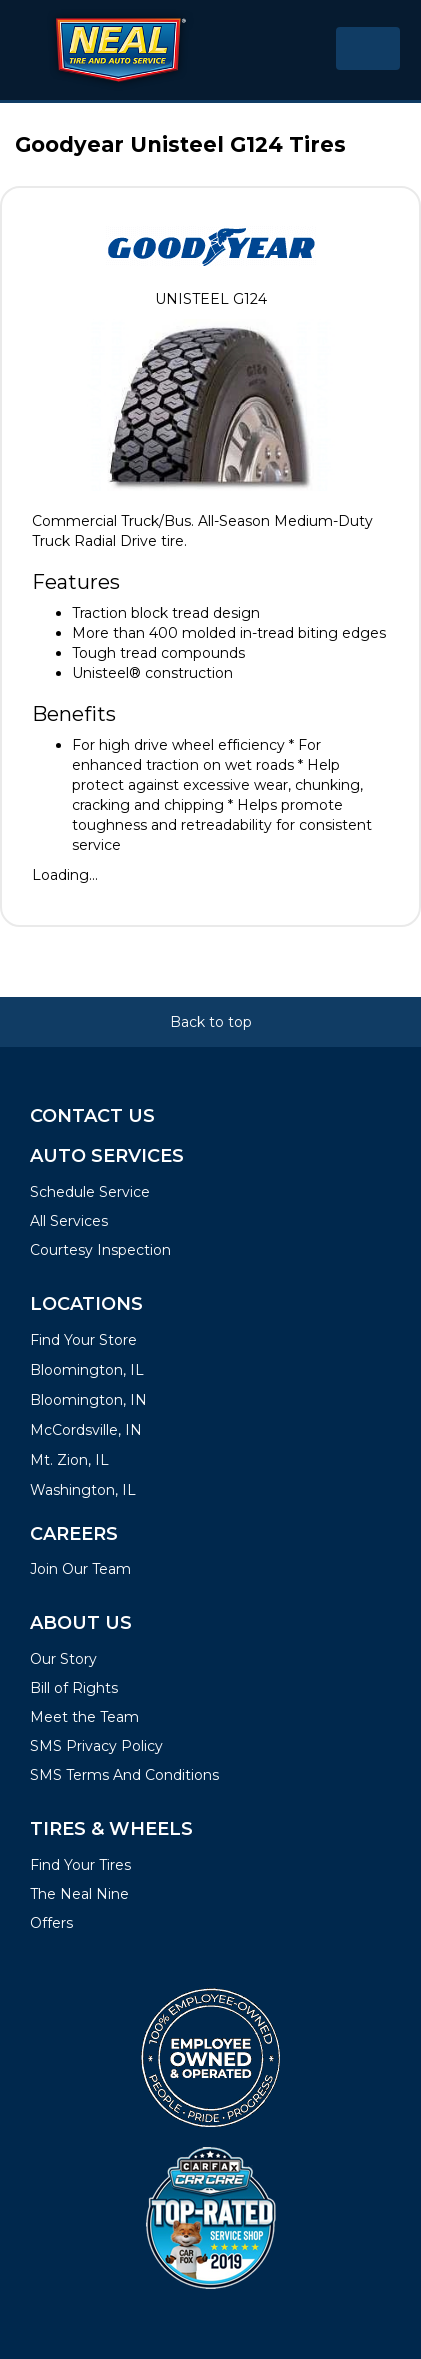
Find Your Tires (80, 1865)
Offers (51, 1923)
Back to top (211, 1022)
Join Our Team (80, 1569)
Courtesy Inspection (100, 1250)
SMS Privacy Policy (96, 1746)
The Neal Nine (79, 1894)
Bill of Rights (74, 1688)
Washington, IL (83, 1490)
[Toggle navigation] (368, 48)
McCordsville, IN (86, 1430)
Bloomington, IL (87, 1370)
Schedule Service (90, 1192)
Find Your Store (83, 1340)
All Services (69, 1221)
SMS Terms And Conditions (124, 1775)
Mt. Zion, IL (69, 1460)
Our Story (63, 1659)
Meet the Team (84, 1717)
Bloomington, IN (88, 1400)
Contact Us (92, 1116)
